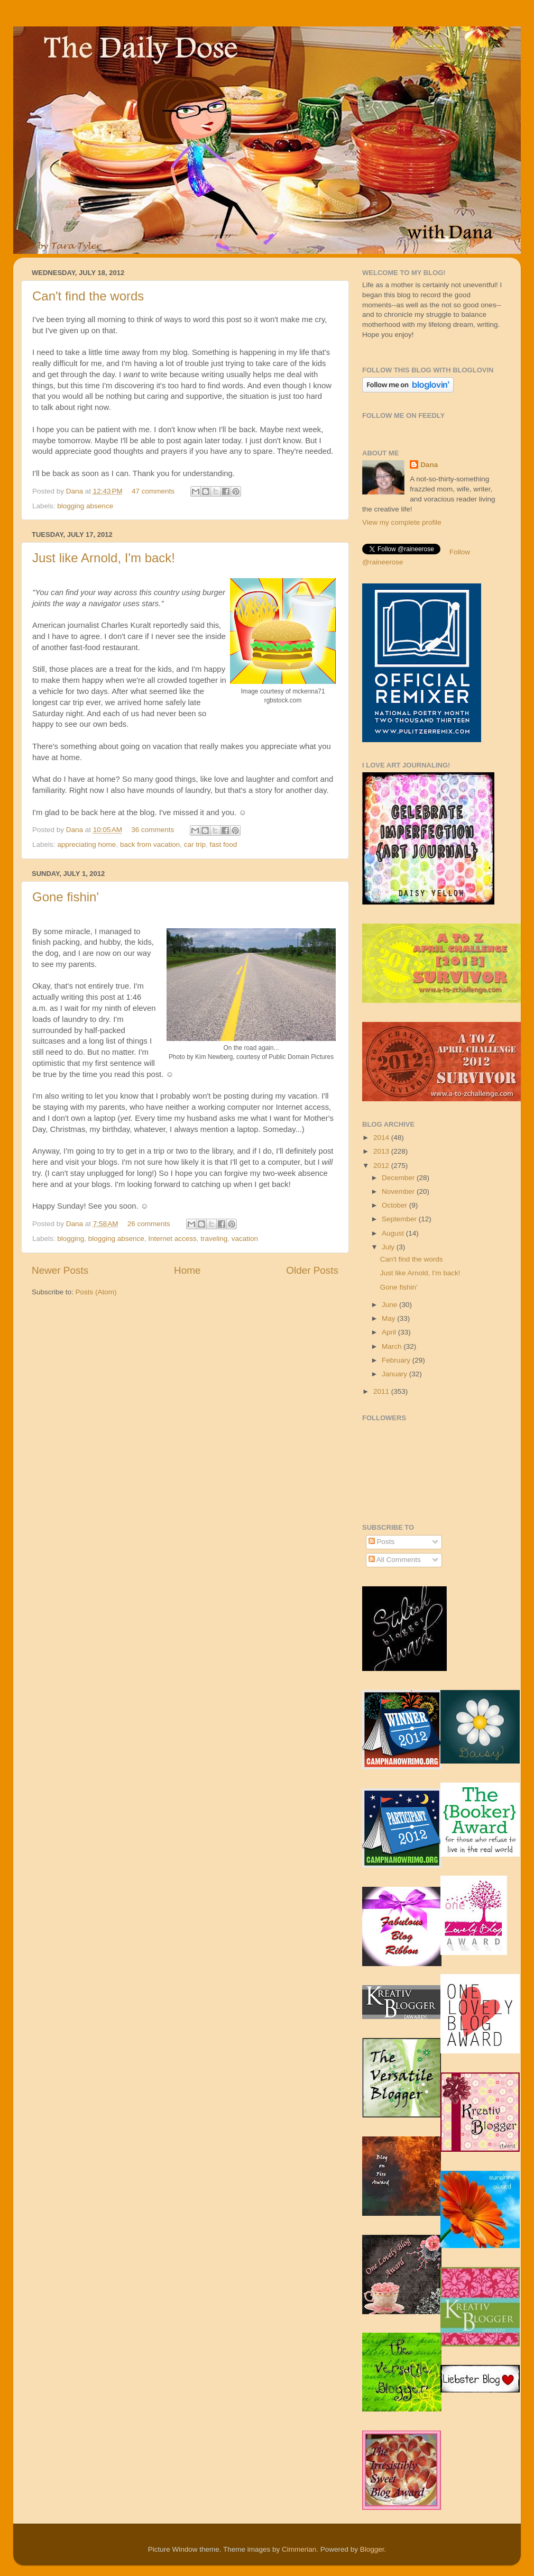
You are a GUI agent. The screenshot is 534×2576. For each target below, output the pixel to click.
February (397, 1360)
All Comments (395, 1560)
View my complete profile (401, 522)
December (399, 1178)
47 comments (153, 491)
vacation (245, 1239)
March (392, 1346)
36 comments (152, 830)
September (400, 1219)
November (399, 1191)
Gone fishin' (65, 897)
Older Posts (312, 1270)
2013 (382, 1151)
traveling (213, 1239)
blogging (70, 1239)
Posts (382, 1542)
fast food (223, 844)
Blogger (372, 2549)
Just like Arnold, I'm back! (103, 558)
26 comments (148, 1224)
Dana (75, 491)
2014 (382, 1137)
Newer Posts (60, 1270)
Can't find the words (88, 296)
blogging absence (85, 506)
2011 (382, 1391)
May (389, 1318)
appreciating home (86, 844)
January (395, 1374)
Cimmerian (299, 2549)
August (394, 1233)
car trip (195, 844)
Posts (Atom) (96, 1292)
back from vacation (150, 844)
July (389, 1247)
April (390, 1332)
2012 (382, 1166)
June (390, 1305)
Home (187, 1270)
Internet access (172, 1239)
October (395, 1205)
